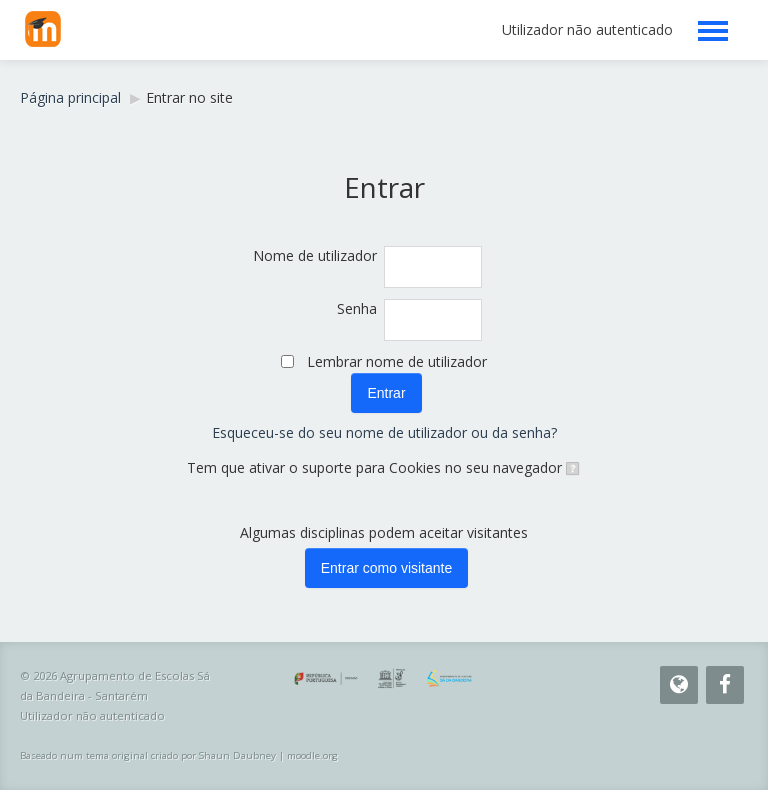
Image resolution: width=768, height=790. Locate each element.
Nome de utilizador (315, 255)
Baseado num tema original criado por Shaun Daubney (148, 755)
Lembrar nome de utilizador (397, 361)
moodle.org (312, 755)
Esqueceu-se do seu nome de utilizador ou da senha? (384, 432)
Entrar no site (189, 97)
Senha (357, 308)
